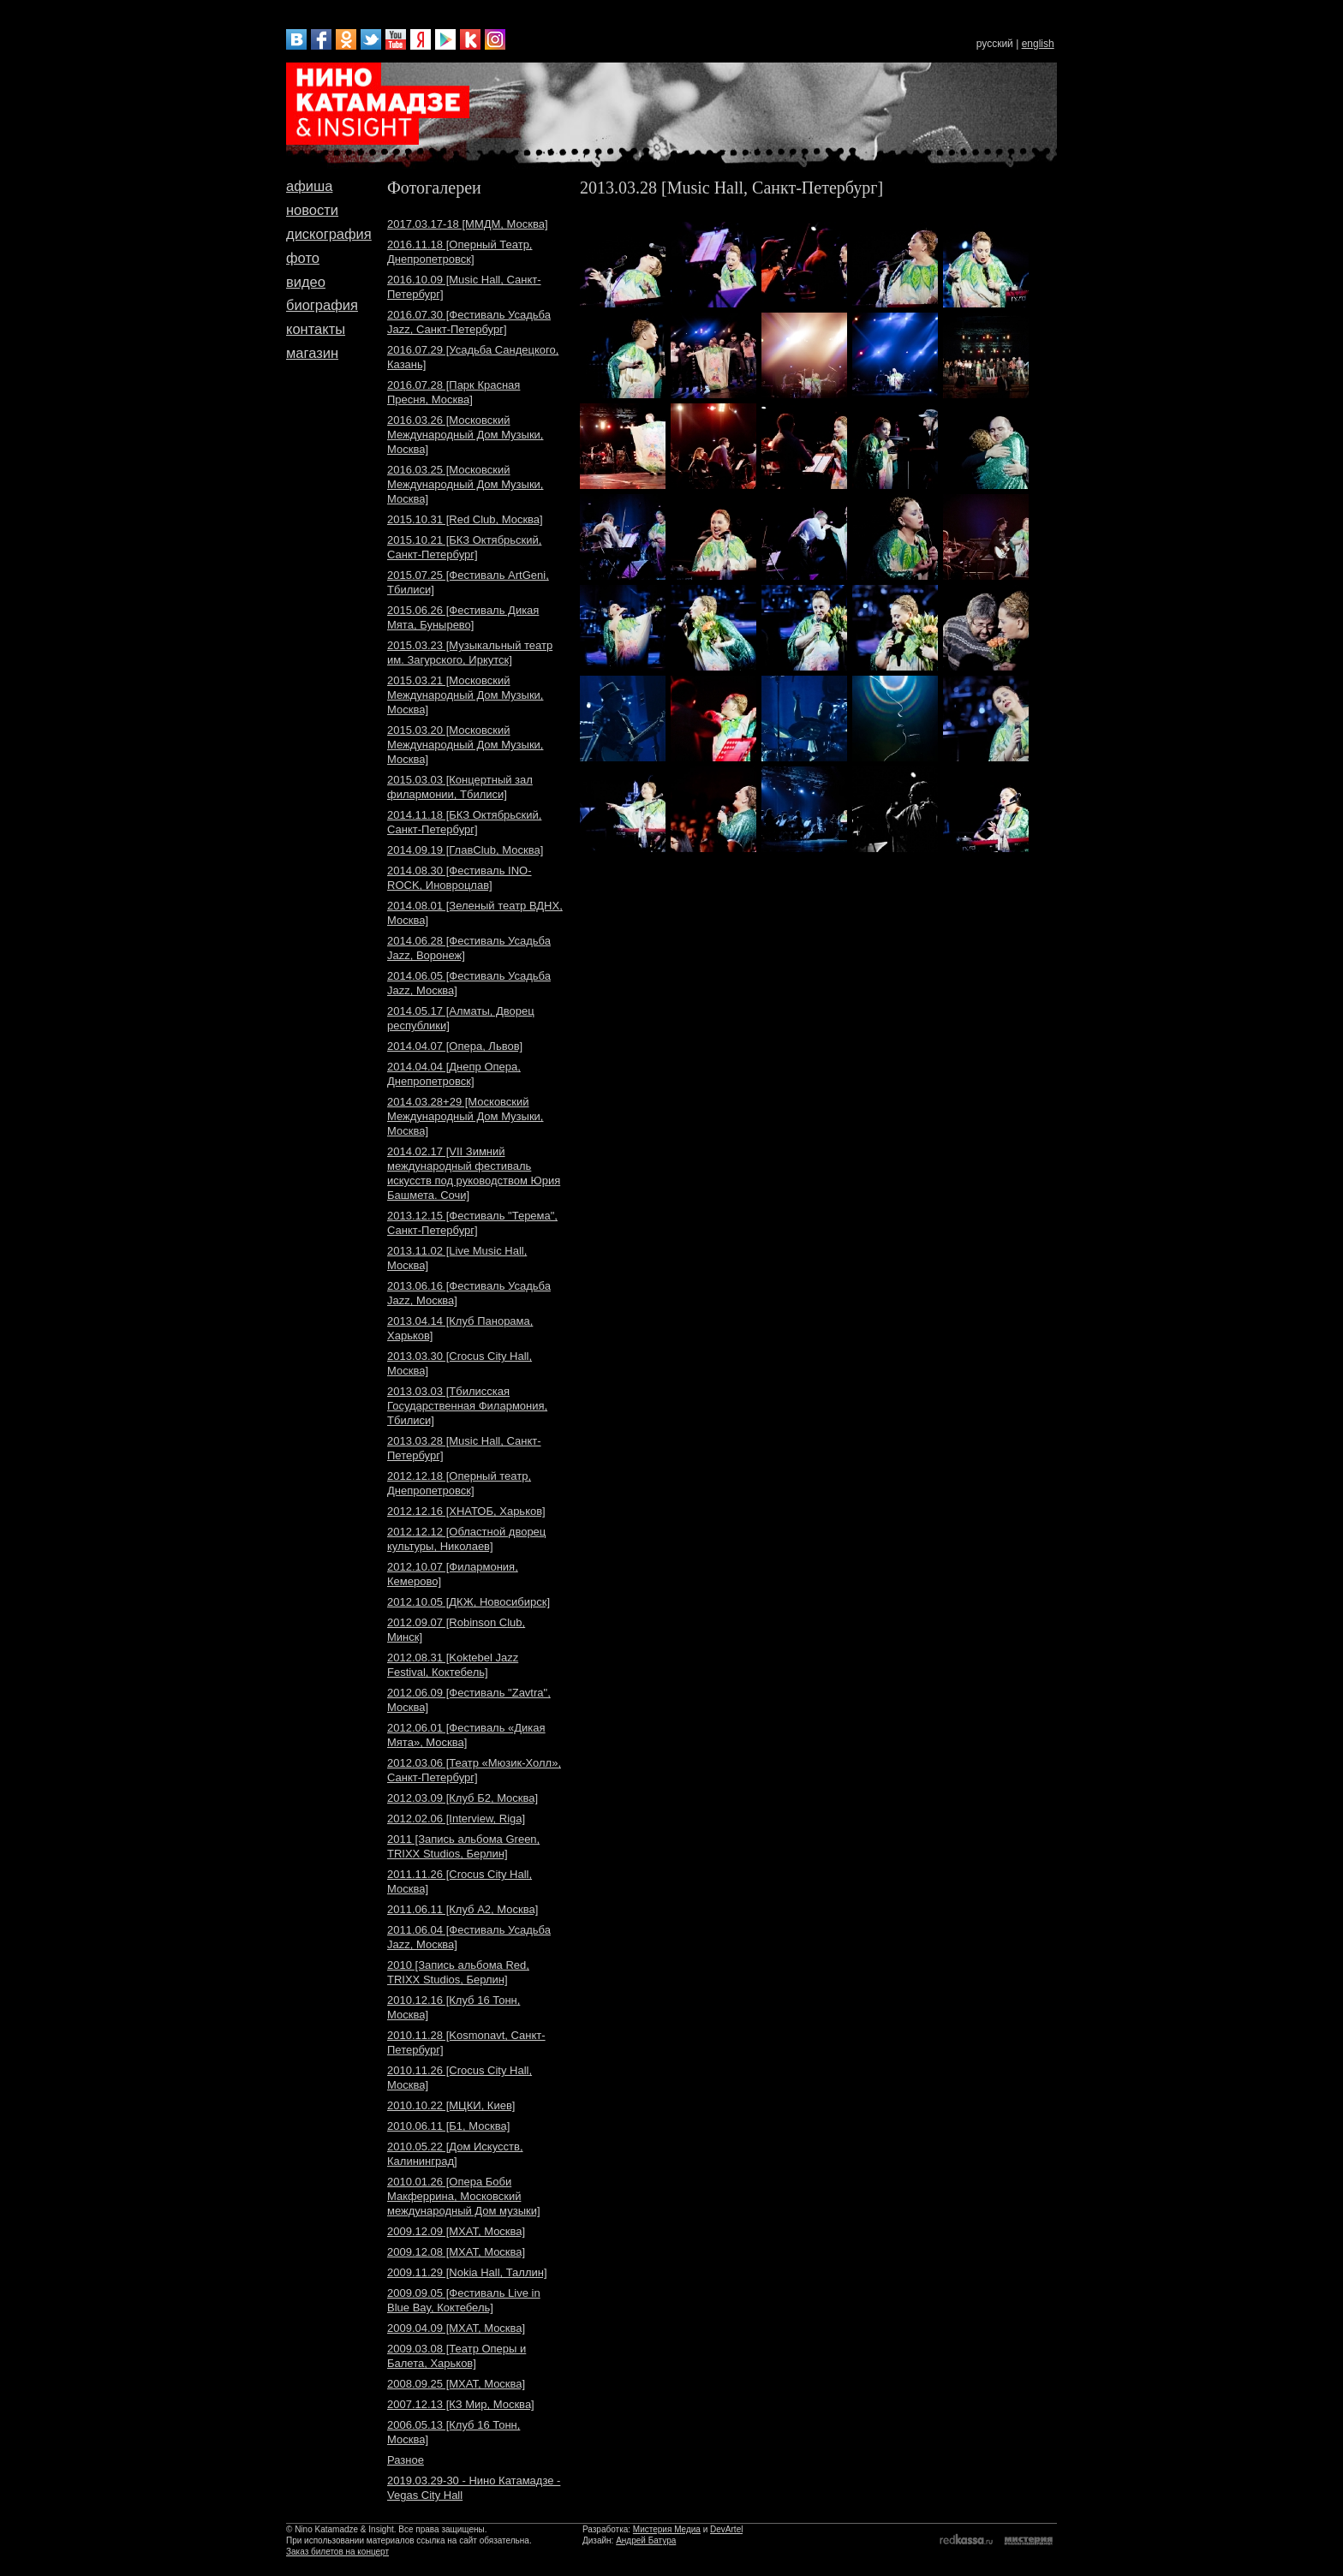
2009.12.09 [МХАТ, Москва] (456, 2231)
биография (322, 305)
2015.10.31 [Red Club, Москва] (465, 519)
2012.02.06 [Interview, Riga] (456, 1818)
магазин (312, 353)
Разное (405, 2460)
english (1038, 44)
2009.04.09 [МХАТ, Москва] (456, 2328)
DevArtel (726, 2529)
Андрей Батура (646, 2540)
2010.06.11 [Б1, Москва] (448, 2126)
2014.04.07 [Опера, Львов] (454, 1046)
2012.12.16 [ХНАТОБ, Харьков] (466, 1511)
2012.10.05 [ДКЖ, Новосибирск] (468, 1601)
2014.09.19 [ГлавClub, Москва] (465, 850)
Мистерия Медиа (667, 2529)
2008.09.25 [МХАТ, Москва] (456, 2383)
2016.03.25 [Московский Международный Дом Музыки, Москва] (465, 484)
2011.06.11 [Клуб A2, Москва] (462, 1909)
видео (305, 281)
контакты (315, 329)
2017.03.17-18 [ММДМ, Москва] (467, 224)
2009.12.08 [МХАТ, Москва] (456, 2251)
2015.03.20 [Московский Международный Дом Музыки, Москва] (465, 745)
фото (302, 257)
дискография (329, 234)
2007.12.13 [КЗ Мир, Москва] (460, 2404)
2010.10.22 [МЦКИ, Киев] (451, 2105)
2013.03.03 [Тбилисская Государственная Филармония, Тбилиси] (467, 1406)
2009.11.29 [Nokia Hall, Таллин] (467, 2272)
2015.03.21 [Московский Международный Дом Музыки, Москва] (465, 695)
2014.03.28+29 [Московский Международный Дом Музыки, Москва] (465, 1116)
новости (312, 210)
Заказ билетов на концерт (337, 2551)
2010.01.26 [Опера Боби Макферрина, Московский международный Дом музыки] (463, 2196)
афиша (309, 186)
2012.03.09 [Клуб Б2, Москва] (462, 1798)
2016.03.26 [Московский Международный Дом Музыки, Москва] (465, 435)
